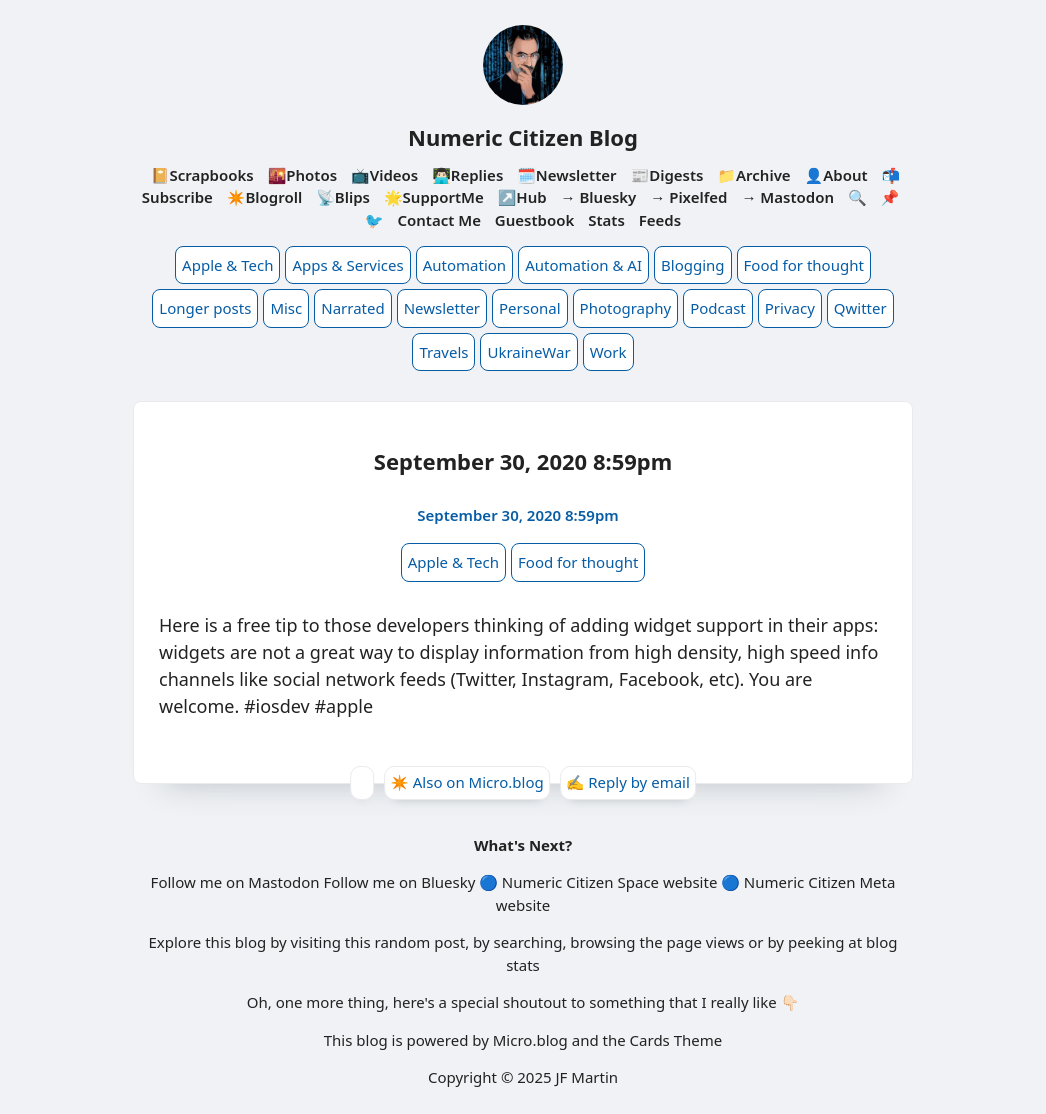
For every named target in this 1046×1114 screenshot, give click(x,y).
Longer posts (205, 308)
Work (608, 352)
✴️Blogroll (264, 197)
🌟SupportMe (434, 197)
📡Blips (343, 197)
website (690, 882)
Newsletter (442, 308)
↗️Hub (522, 197)
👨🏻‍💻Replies (467, 175)
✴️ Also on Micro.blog (467, 782)
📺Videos (384, 175)
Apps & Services (347, 265)
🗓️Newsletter (566, 175)
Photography (626, 308)
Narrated (352, 308)
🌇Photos (302, 175)
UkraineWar (528, 352)
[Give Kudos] (362, 783)
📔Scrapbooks (202, 175)
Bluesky (448, 882)
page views (706, 942)
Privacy (790, 308)
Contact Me (439, 220)
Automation (464, 265)
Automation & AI (583, 265)
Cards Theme (676, 1040)
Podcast (718, 308)
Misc (286, 308)
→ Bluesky (599, 197)
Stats (606, 220)
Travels (443, 352)
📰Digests (666, 175)
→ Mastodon (787, 197)
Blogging (693, 265)
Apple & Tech (227, 265)
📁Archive (753, 175)
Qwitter (860, 308)
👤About (836, 175)
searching (528, 942)
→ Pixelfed (688, 197)
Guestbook (534, 220)
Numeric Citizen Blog (523, 137)
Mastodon (283, 882)
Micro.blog (530, 1040)
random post (419, 942)
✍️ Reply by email (628, 782)
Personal (530, 308)
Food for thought (804, 265)
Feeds (660, 220)
